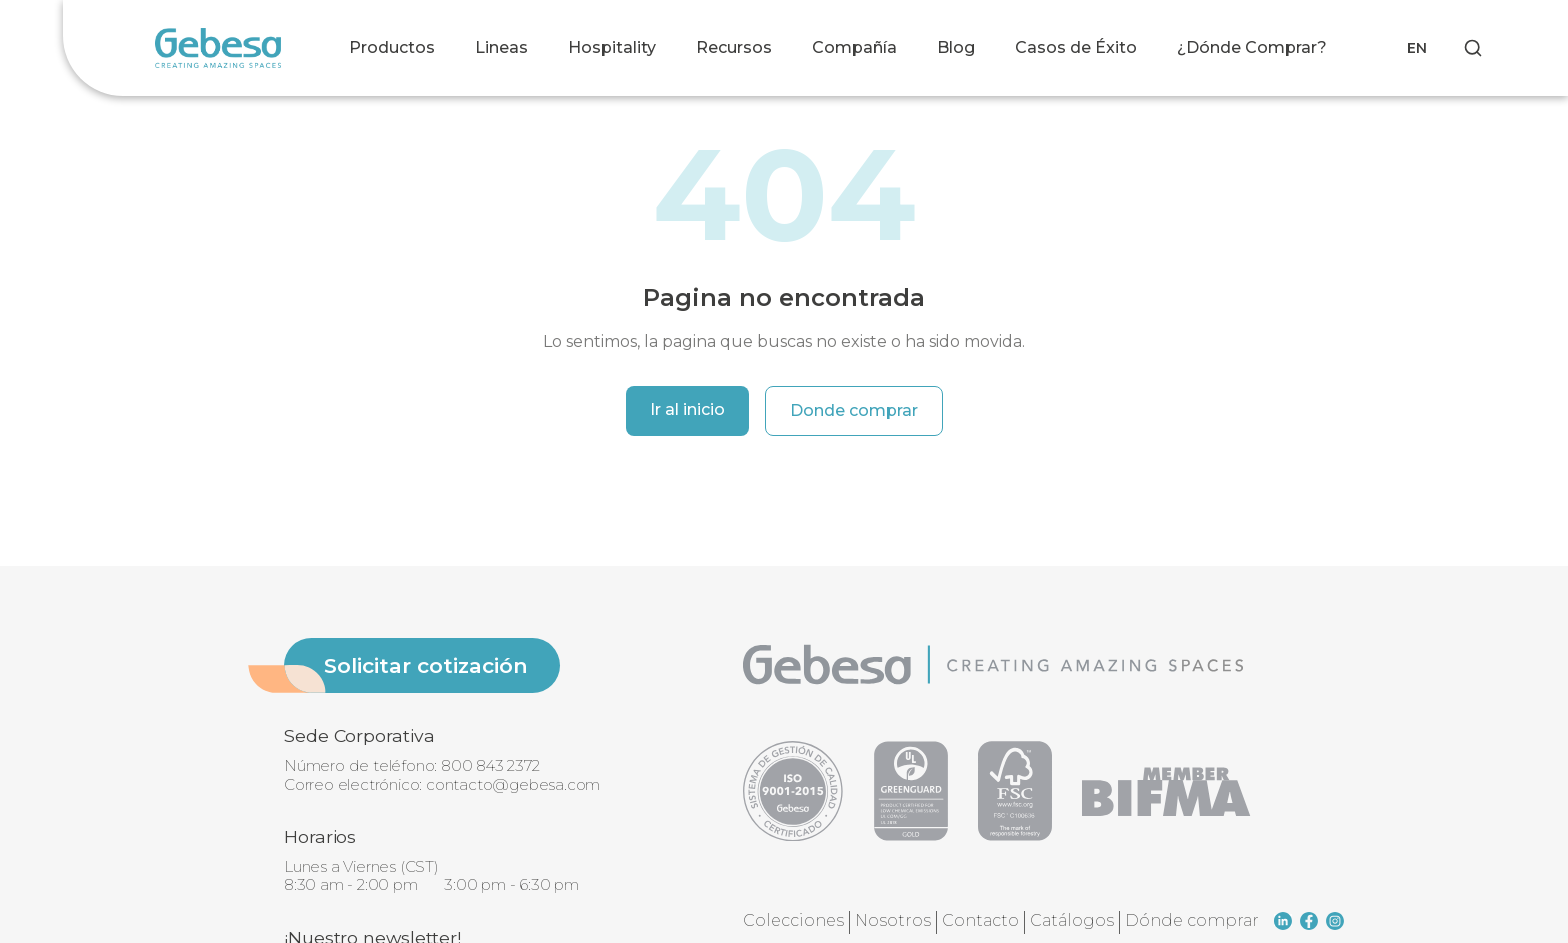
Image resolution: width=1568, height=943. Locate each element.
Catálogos (1072, 920)
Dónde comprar (1192, 920)
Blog (956, 47)
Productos (392, 47)
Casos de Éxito (1076, 47)
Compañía (854, 47)
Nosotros (893, 920)
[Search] (1473, 48)
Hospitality (612, 47)
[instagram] (1335, 921)
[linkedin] (1283, 921)
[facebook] (1309, 921)
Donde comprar (854, 410)
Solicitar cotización (426, 665)
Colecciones (793, 920)
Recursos (734, 47)
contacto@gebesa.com (513, 784)
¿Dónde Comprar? (1252, 47)
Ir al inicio (687, 409)
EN (1417, 48)
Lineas (501, 47)
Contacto (980, 920)
